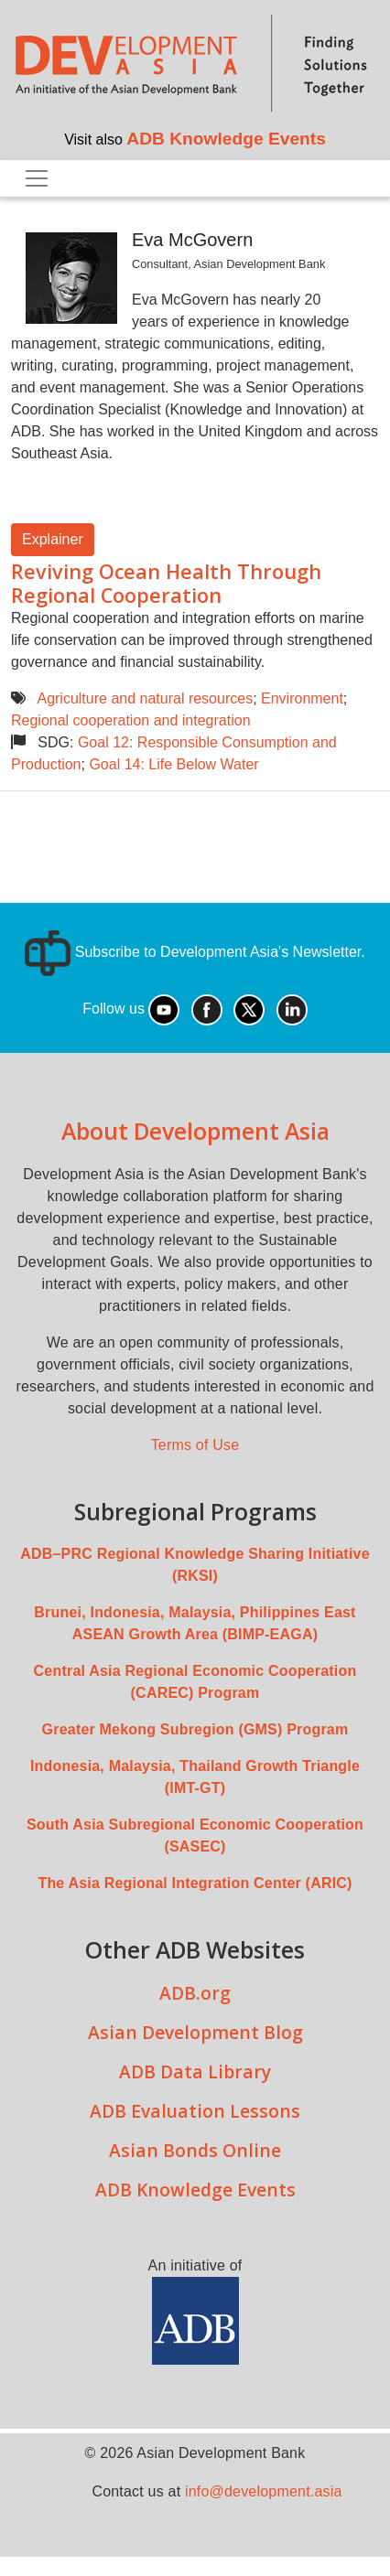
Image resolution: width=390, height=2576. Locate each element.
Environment (302, 698)
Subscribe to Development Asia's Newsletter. (194, 952)
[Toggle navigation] (36, 178)
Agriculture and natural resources (145, 698)
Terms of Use (195, 1445)
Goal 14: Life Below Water (173, 764)
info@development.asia (263, 2491)
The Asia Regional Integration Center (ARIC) (195, 1883)
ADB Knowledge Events (226, 138)
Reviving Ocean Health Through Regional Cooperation (166, 583)
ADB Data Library (195, 2071)
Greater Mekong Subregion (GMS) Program (195, 1729)
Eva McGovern (192, 240)
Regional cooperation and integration (131, 720)
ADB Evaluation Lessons (195, 2110)
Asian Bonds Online (195, 2150)
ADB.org (195, 1992)
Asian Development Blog (195, 2032)
